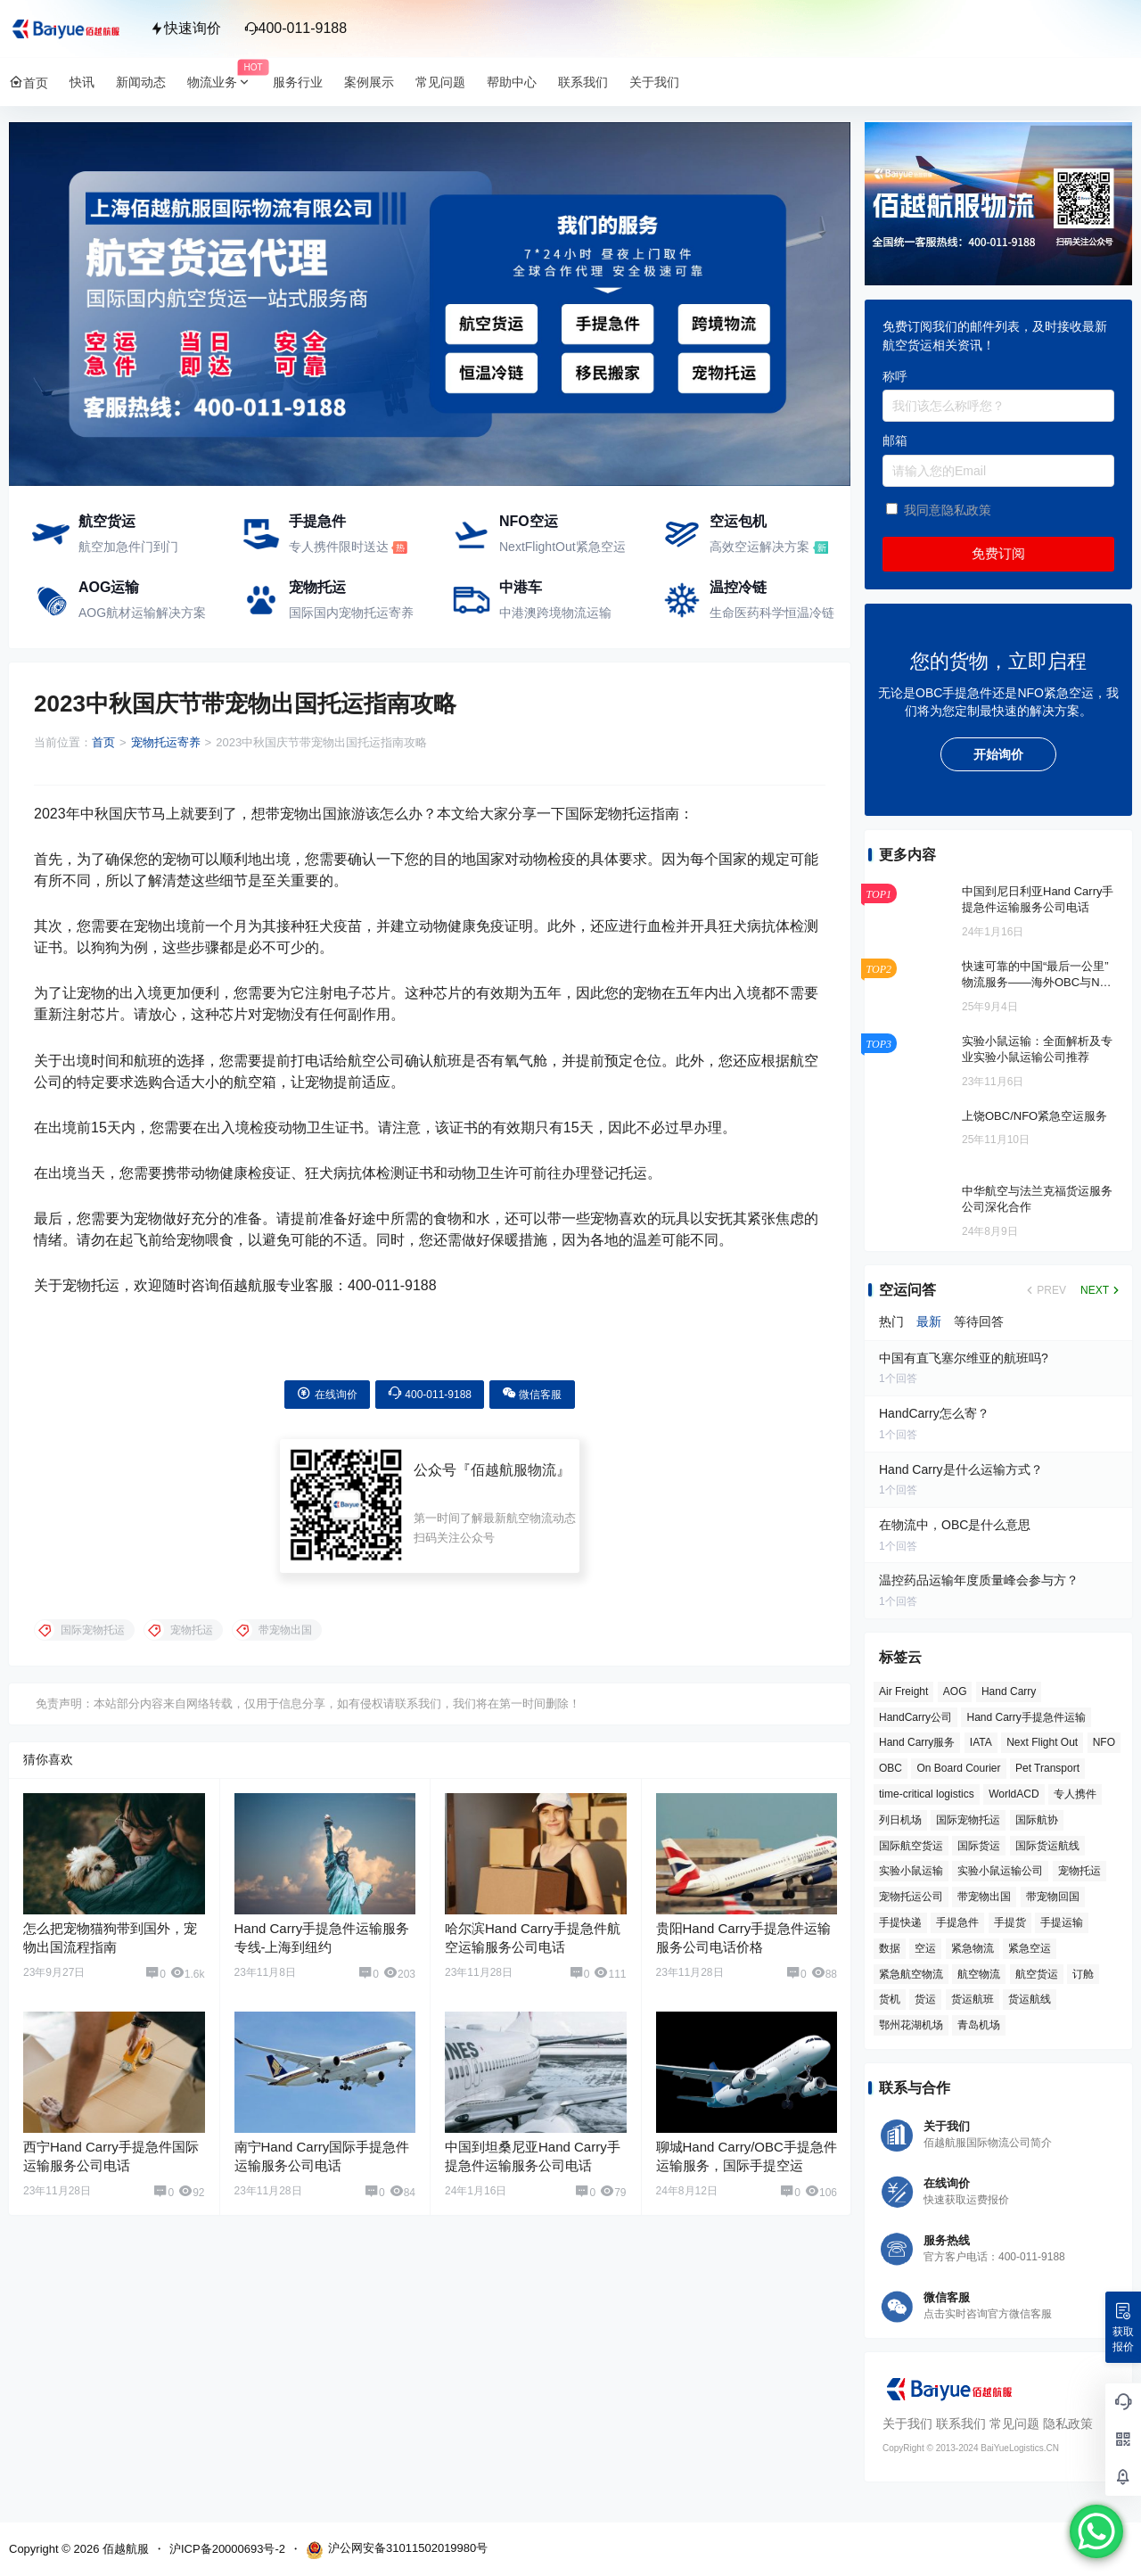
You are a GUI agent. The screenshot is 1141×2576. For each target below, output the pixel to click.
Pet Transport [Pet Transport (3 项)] (1047, 1768)
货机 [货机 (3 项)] (889, 1999)
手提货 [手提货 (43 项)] (1010, 1922)
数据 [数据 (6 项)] (889, 1948)
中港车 (520, 587)
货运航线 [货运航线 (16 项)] (1029, 1999)
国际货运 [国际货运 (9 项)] (978, 1845)
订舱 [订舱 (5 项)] (1083, 1974)
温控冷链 (738, 587)
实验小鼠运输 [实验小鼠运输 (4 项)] (911, 1870)
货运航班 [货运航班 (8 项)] (972, 1999)
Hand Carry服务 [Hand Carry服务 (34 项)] (917, 1742)
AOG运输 (108, 587)
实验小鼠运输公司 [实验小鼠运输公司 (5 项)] (1000, 1870)
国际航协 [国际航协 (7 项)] (1036, 1820)
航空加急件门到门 (128, 546)
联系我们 (961, 2423)
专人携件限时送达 (339, 546)
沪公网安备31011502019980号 (397, 2550)
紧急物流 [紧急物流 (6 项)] (972, 1948)
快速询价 (185, 28)
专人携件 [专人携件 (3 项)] (1075, 1794)
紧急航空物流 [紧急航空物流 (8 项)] (911, 1974)
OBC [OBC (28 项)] (890, 1768)
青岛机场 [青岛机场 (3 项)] (978, 2025)
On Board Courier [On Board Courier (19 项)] (958, 1768)
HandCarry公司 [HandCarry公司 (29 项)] (915, 1717)
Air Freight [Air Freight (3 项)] (903, 1691)
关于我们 (907, 2423)
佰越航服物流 (513, 1469)
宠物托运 (317, 587)
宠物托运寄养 (166, 742)
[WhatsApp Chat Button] (1096, 2531)
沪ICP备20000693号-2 (227, 2548)
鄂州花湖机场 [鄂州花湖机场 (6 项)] (911, 2025)
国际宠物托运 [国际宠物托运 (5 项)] (968, 1820)
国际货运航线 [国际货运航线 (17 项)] (1047, 1845)
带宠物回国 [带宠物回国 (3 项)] (1052, 1896)
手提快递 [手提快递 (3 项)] (900, 1922)
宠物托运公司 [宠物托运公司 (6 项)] (911, 1896)
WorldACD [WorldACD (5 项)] (1013, 1794)
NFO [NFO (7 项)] (1104, 1742)
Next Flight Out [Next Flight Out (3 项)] (1042, 1742)
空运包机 (738, 521)
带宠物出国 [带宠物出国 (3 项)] (984, 1896)
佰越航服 (124, 2548)
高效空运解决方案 (759, 546)
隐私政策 (1068, 2423)
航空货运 (106, 521)
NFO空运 (528, 521)
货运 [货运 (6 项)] (925, 1999)
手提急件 (317, 521)
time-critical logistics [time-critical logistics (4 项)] (926, 1794)
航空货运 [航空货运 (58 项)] (1036, 1974)
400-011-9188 (296, 28)
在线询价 (327, 1393)
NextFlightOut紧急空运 (562, 546)
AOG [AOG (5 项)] (955, 1691)
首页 (103, 742)
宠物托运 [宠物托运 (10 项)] (1079, 1870)
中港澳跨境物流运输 (555, 612)
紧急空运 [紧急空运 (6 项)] (1029, 1948)
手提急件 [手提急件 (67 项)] (957, 1922)
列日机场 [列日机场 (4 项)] (900, 1820)
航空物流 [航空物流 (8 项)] (978, 1974)
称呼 (894, 376)
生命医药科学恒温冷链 (772, 612)
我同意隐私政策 (947, 510)
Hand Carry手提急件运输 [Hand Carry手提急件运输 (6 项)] (1025, 1717)
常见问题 (1014, 2423)
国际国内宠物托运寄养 (351, 612)
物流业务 (224, 82)
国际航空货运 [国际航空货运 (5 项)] (911, 1845)
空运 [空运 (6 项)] (925, 1948)
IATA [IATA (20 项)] (981, 1742)
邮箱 (894, 440)
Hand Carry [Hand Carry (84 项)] (1008, 1691)
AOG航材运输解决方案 (142, 612)
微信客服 (532, 1393)
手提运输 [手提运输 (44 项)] (1061, 1922)
